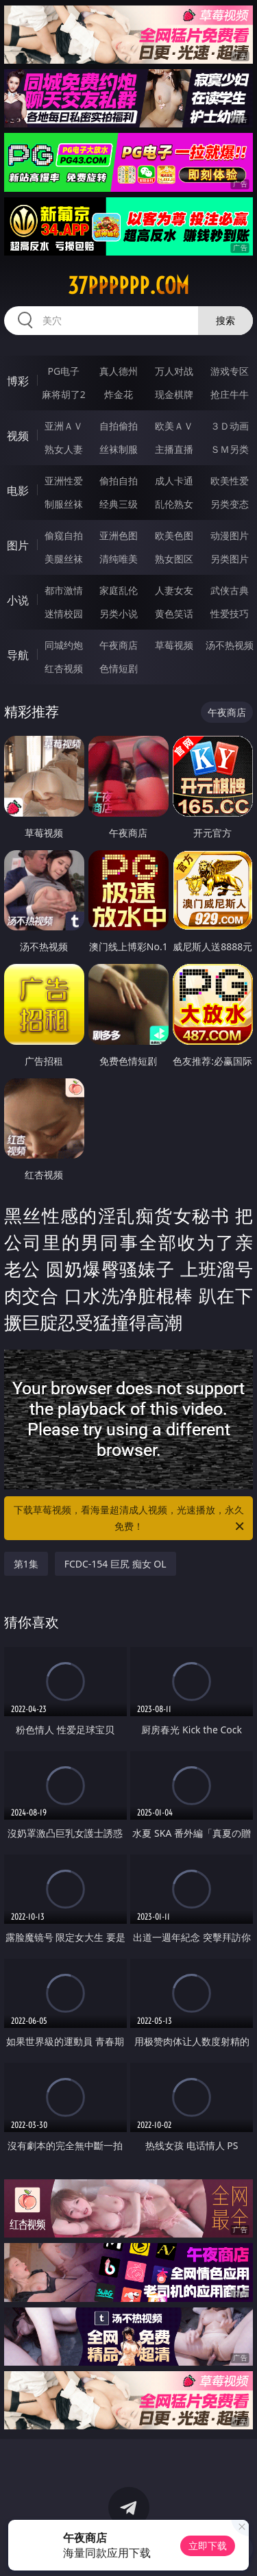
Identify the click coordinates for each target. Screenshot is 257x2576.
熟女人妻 (64, 449)
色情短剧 (118, 668)
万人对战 (174, 370)
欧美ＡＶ (174, 425)
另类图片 (229, 558)
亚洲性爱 (64, 480)
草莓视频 (174, 645)
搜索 (225, 320)
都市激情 (64, 590)
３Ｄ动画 (229, 425)
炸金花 (118, 394)
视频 (18, 435)
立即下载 (207, 2545)
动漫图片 (229, 535)
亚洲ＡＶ (64, 425)
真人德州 (118, 370)
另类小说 (118, 613)
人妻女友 (174, 590)
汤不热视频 (230, 645)
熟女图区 (174, 558)
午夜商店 (118, 645)
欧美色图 (174, 535)
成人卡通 (174, 480)
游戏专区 (229, 370)
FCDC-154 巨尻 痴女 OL (115, 1563)
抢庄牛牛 (229, 394)
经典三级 (118, 503)
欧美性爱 (229, 480)
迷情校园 (64, 613)
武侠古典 (229, 590)
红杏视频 (64, 668)
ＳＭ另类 (229, 449)
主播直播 (174, 449)
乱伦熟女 (174, 503)
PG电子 (63, 370)
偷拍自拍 (118, 480)
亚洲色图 (118, 535)
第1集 (26, 1563)
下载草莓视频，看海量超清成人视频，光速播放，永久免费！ (130, 1519)
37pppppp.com (128, 285)
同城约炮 (64, 645)
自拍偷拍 (118, 425)
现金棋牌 (174, 394)
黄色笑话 (174, 613)
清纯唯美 (118, 558)
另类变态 (229, 503)
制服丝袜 (64, 503)
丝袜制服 (118, 449)
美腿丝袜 (64, 558)
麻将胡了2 (64, 394)
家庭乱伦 (118, 590)
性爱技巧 (229, 613)
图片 (18, 545)
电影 (18, 490)
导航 (18, 654)
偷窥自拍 (64, 535)
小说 (18, 600)
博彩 (18, 380)
